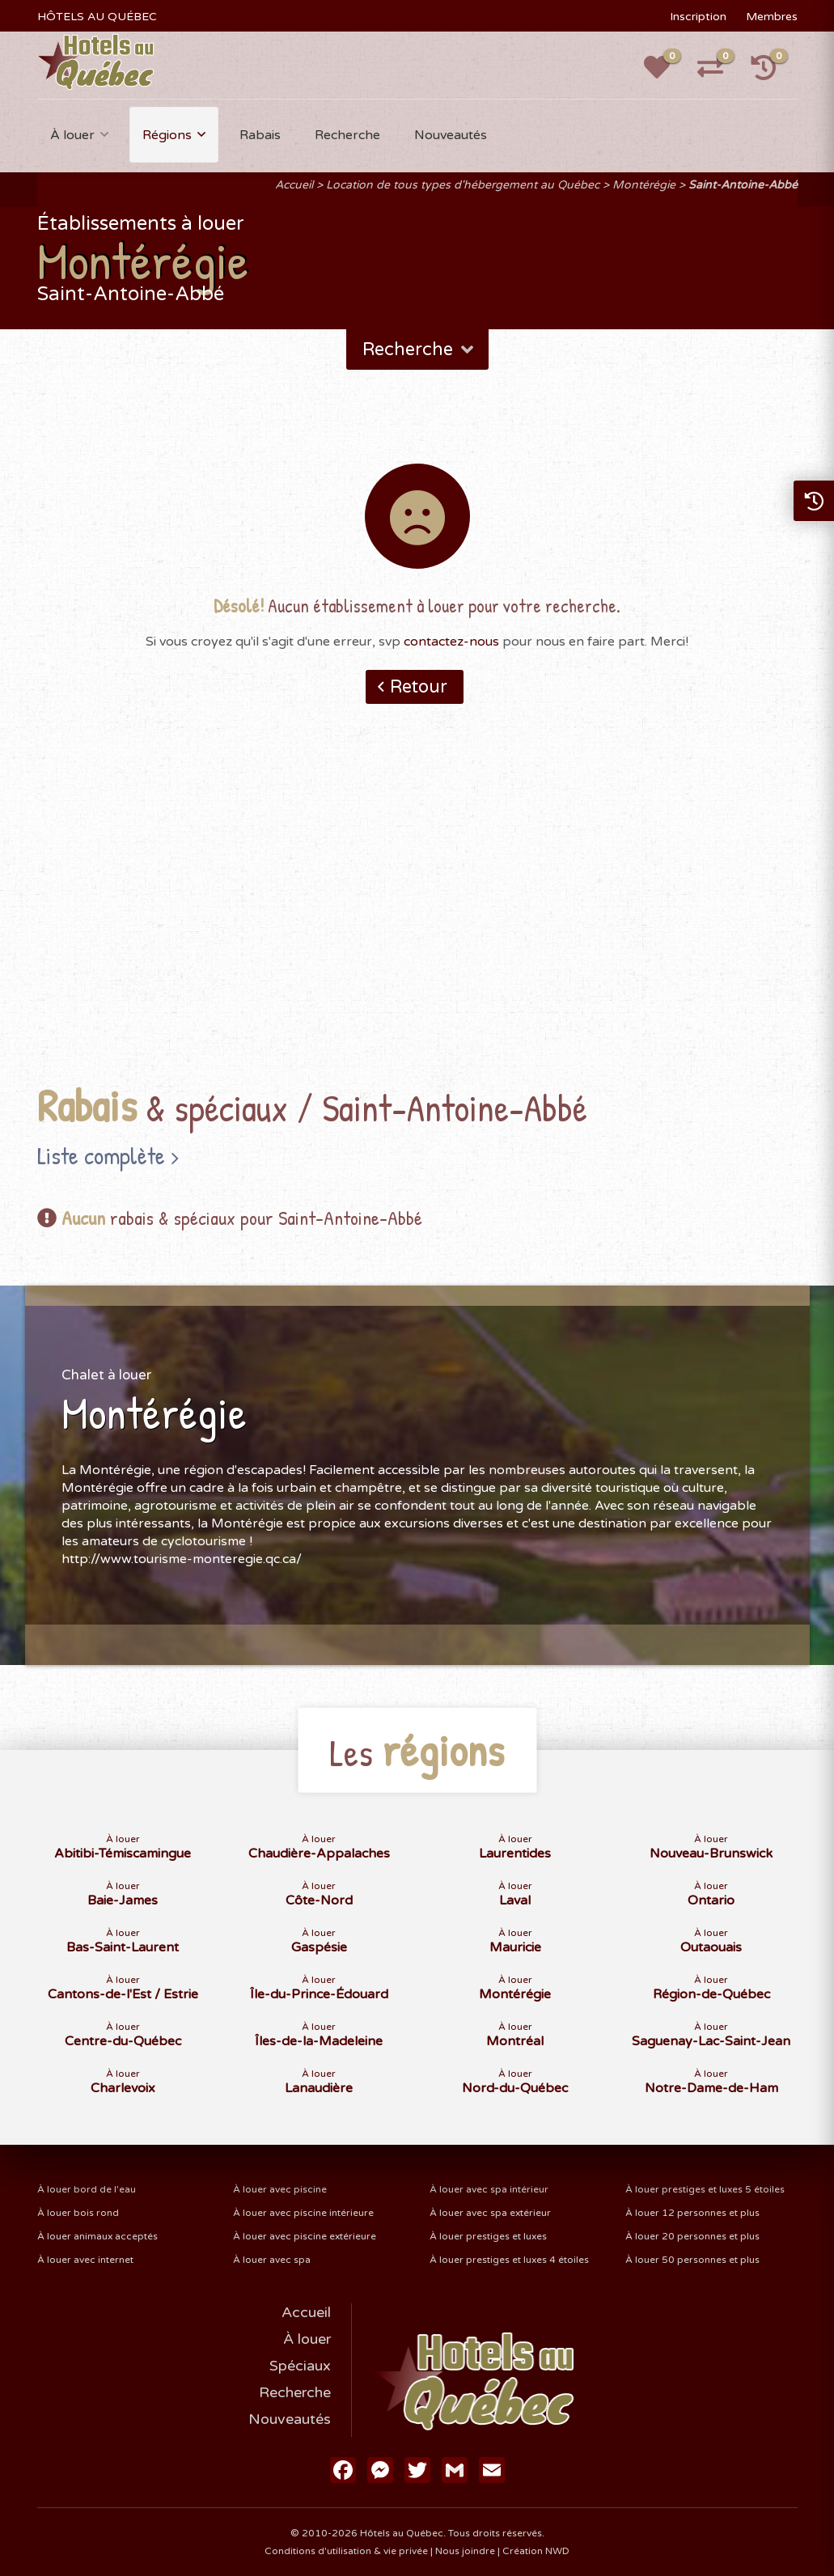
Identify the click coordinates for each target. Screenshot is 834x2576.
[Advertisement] (417, 919)
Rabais (260, 135)
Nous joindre (465, 2551)
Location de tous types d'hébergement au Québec (462, 185)
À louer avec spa (272, 2259)
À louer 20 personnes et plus (692, 2236)
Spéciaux (300, 2366)
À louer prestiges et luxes (488, 2236)
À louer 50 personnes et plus (692, 2259)
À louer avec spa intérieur (489, 2189)
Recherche (347, 135)
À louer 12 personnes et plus (692, 2212)
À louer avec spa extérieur (490, 2212)
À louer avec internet (85, 2259)
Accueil (294, 185)
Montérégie (643, 185)
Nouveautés (450, 135)
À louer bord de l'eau (86, 2189)
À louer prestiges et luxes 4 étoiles (509, 2259)
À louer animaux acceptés (97, 2236)
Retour (418, 686)
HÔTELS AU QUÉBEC (97, 16)
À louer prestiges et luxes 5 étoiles (705, 2189)
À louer (72, 135)
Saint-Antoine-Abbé (743, 185)
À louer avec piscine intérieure (303, 2212)
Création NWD (535, 2551)
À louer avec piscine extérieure (304, 2236)
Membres (772, 16)
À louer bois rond (78, 2212)
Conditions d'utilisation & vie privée (346, 2551)
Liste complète (101, 1155)
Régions (167, 135)
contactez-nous (451, 641)
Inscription (698, 16)
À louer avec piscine (280, 2189)
